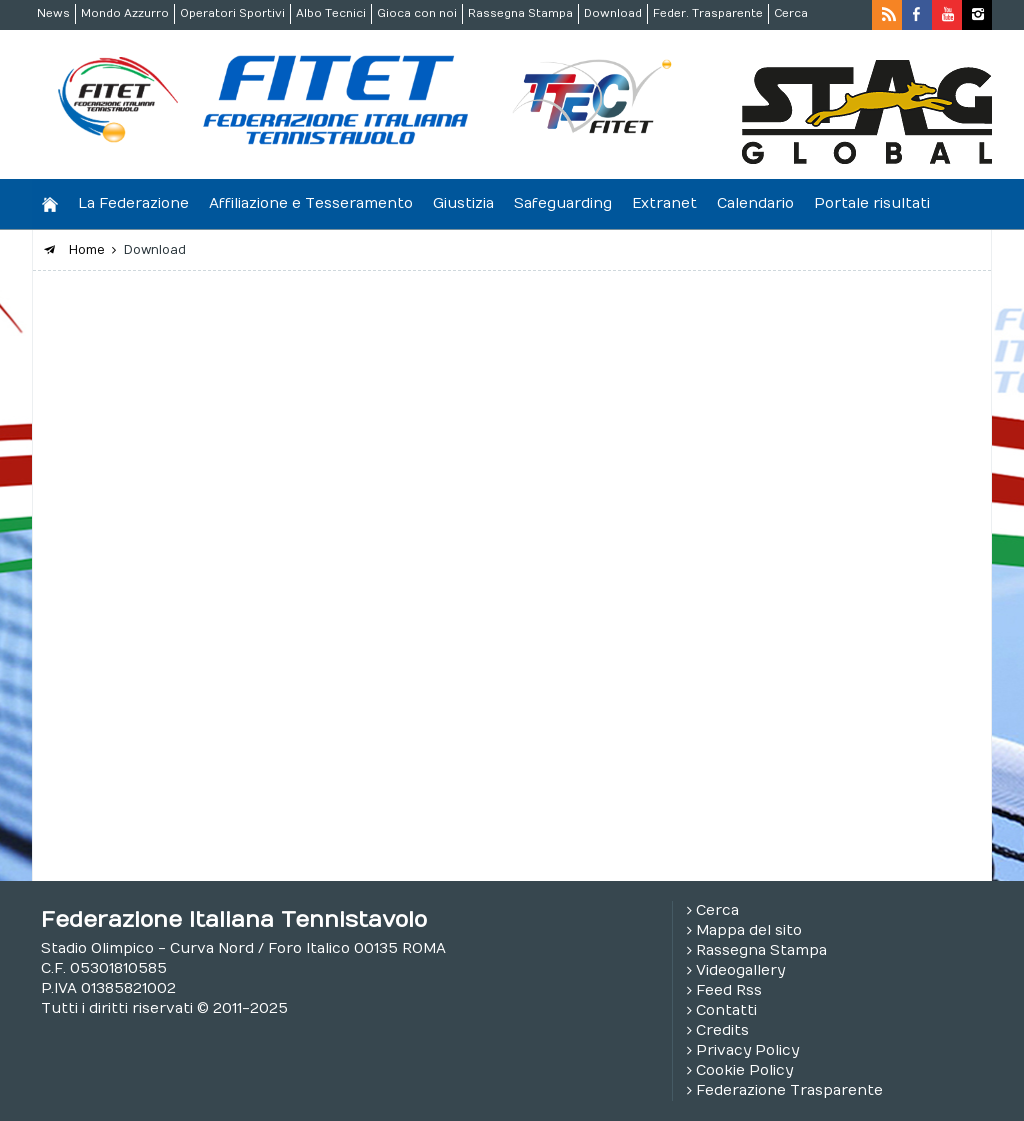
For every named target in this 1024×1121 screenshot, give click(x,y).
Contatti (726, 1010)
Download (613, 13)
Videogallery (740, 970)
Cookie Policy (744, 1070)
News (53, 13)
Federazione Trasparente (789, 1090)
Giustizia (463, 203)
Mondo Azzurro (125, 13)
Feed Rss (729, 990)
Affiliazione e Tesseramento (311, 203)
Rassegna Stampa (520, 13)
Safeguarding (563, 203)
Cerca (791, 13)
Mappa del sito (749, 930)
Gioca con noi (417, 13)
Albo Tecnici (331, 13)
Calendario (755, 203)
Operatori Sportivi (232, 13)
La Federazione (133, 203)
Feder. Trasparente (708, 13)
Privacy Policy (747, 1050)
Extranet (664, 203)
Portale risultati (872, 203)
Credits (722, 1030)
